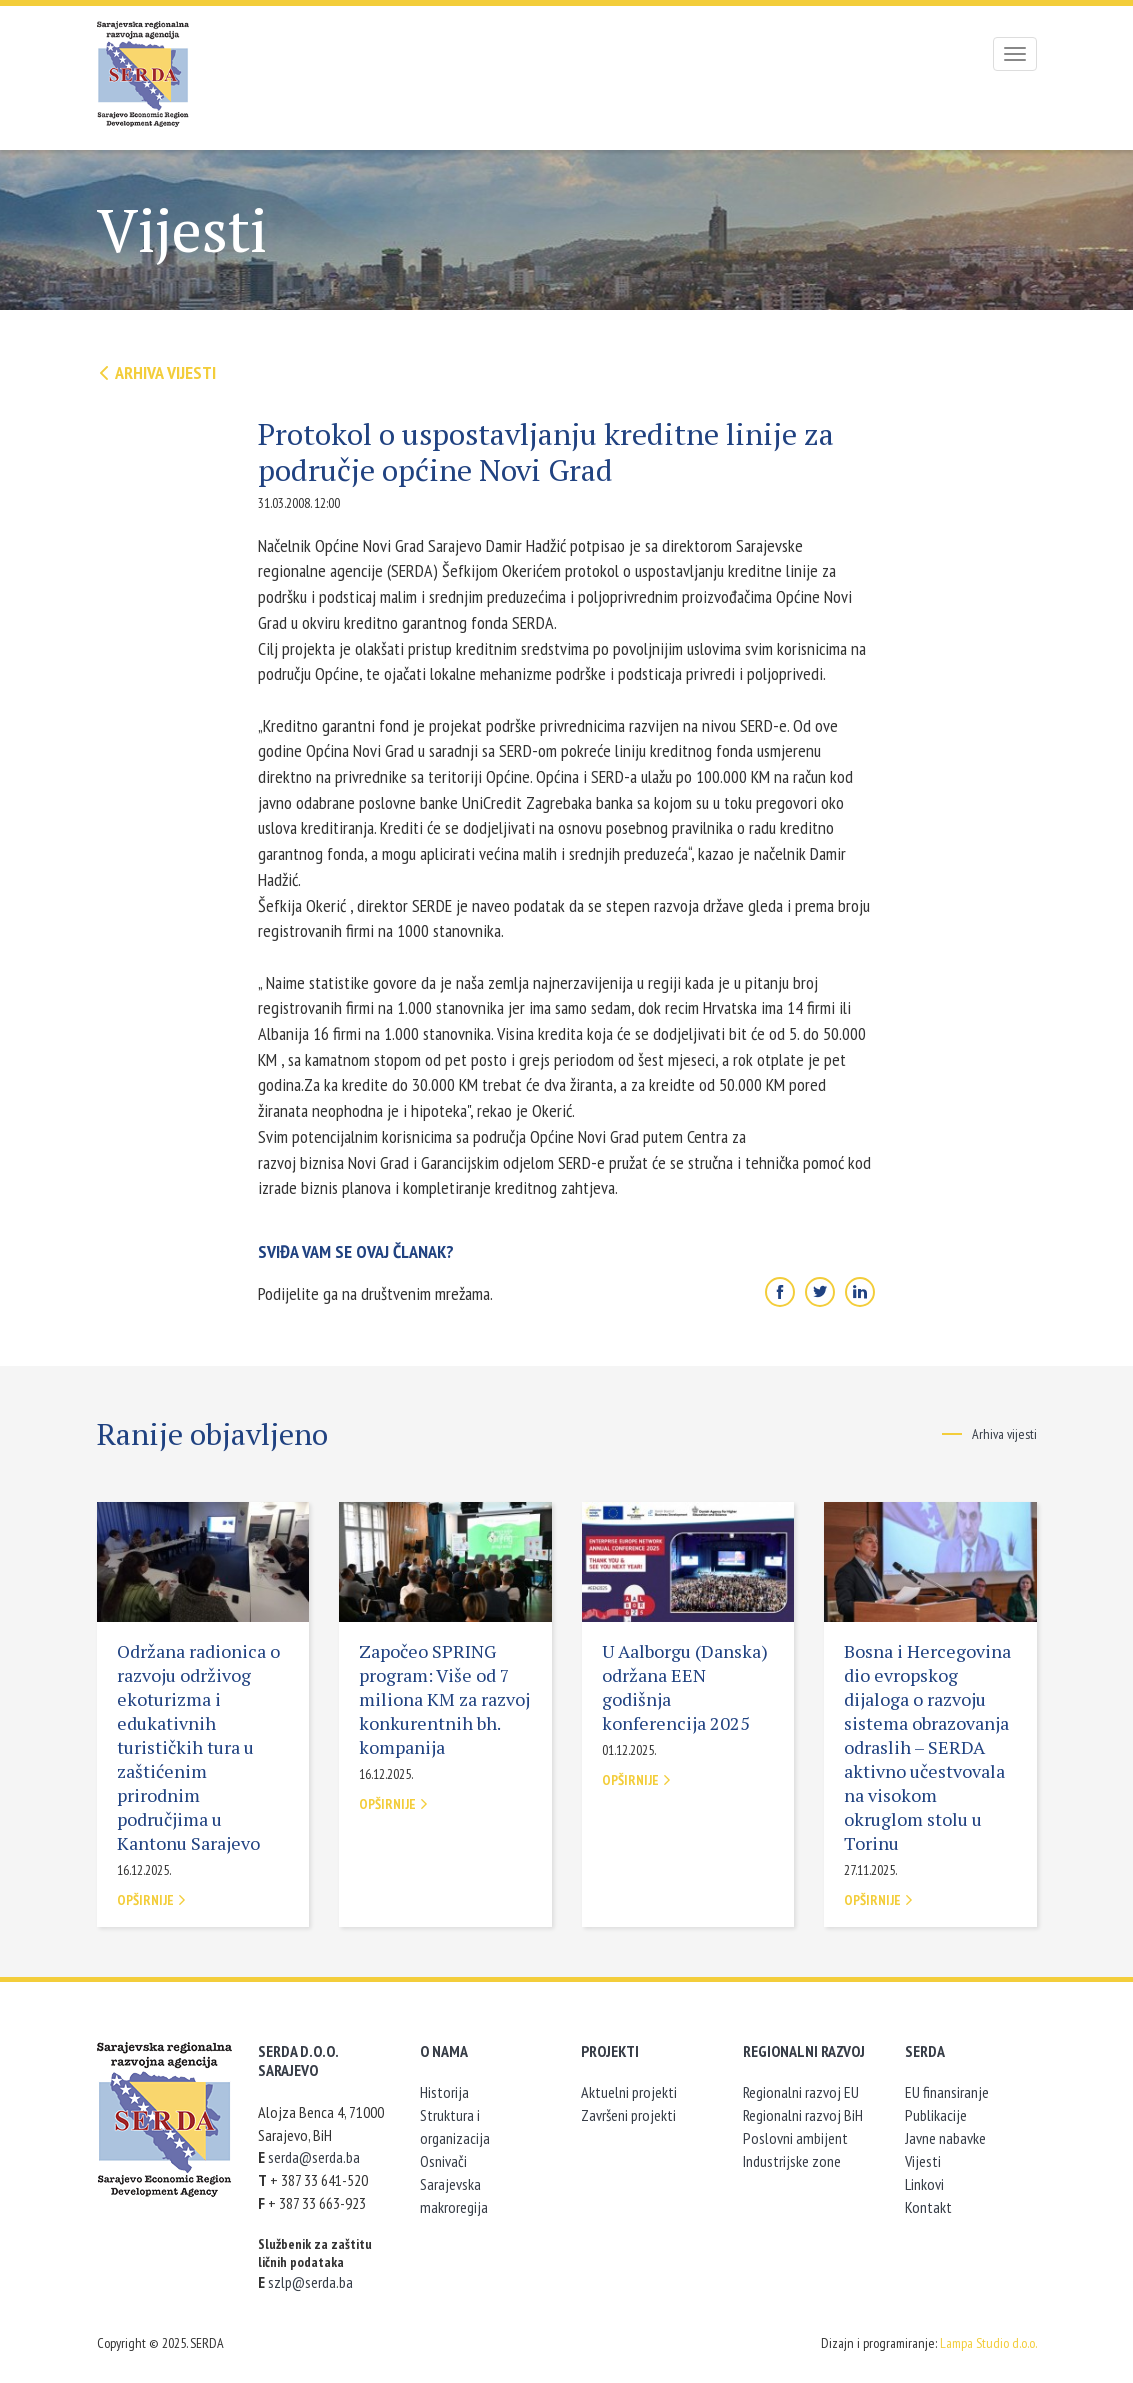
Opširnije (152, 1900)
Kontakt (928, 2207)
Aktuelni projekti (629, 2092)
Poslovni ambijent (795, 2138)
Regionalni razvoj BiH (803, 2115)
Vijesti (923, 2161)
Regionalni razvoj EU (801, 2092)
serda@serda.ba (314, 2157)
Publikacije (936, 2115)
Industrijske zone (792, 2161)
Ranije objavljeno (212, 1434)
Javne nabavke (945, 2138)
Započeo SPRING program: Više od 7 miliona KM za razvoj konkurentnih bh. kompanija (444, 1699)
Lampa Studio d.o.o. (988, 2343)
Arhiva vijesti (156, 372)
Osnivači (443, 2161)
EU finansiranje (947, 2092)
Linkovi (924, 2184)
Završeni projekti (628, 2115)
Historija (444, 2092)
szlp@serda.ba (310, 2282)
